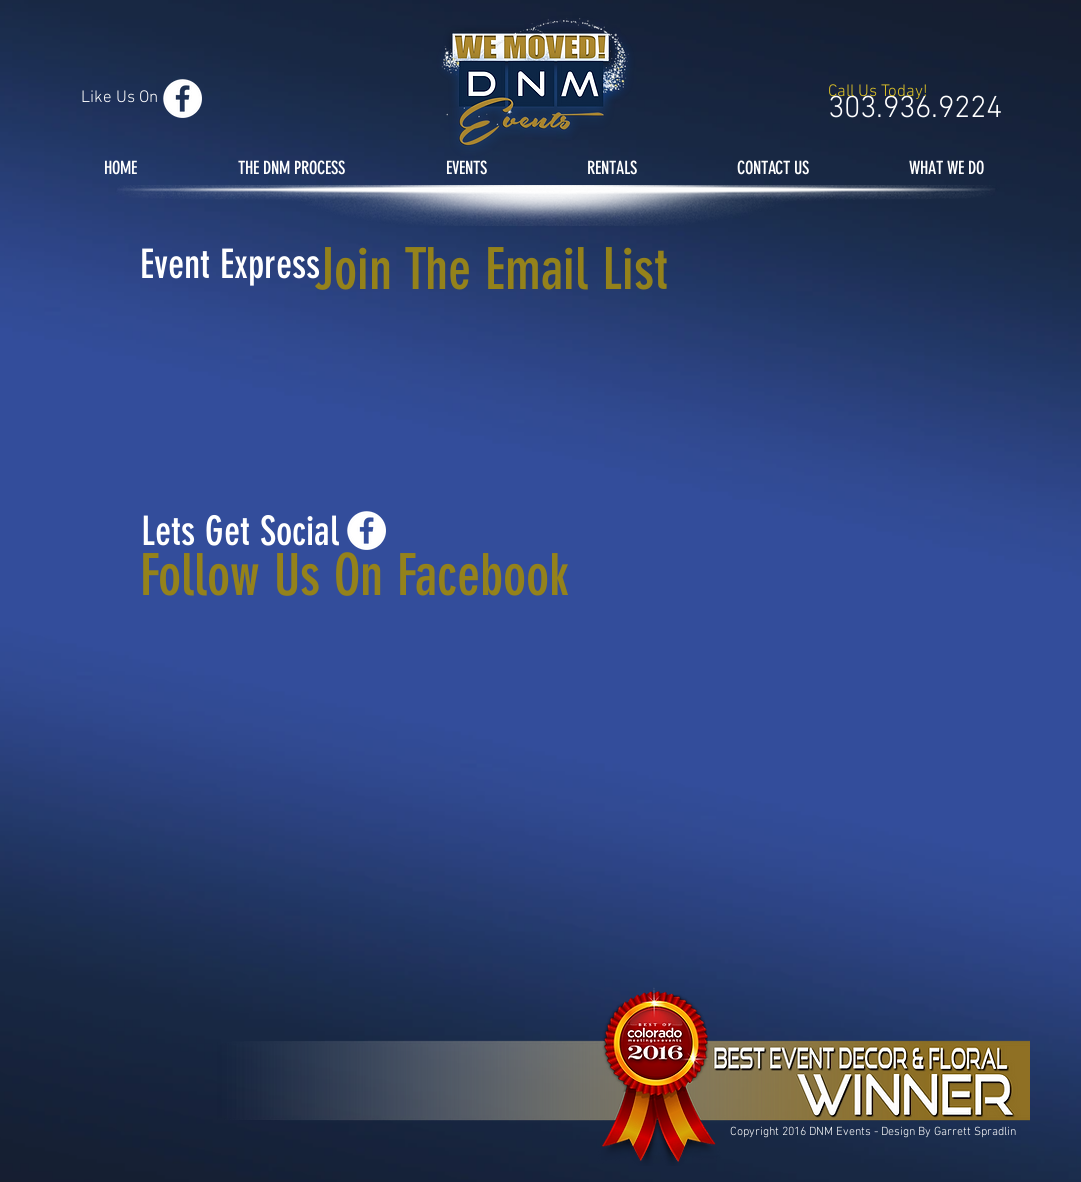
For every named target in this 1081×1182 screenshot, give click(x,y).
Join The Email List (491, 269)
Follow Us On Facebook (354, 575)
